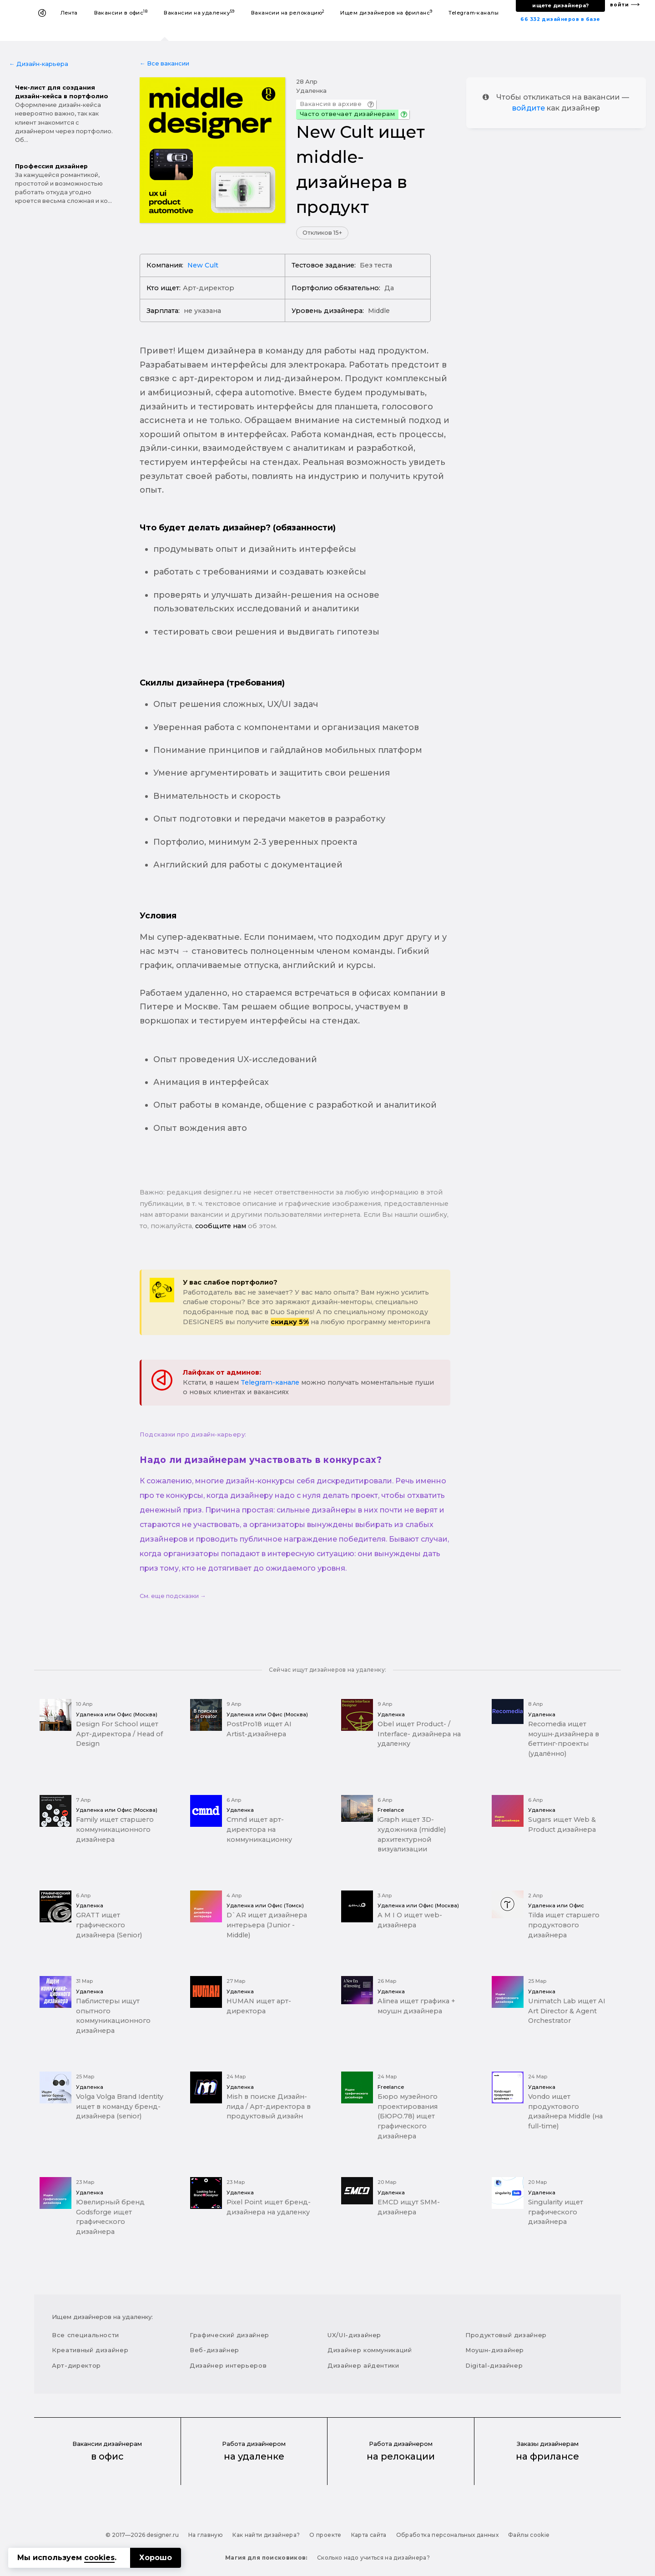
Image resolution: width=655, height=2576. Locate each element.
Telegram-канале (270, 1382)
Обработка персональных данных (447, 2534)
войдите (528, 108)
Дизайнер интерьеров (228, 2365)
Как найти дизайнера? (266, 2534)
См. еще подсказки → (173, 1596)
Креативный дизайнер (90, 2350)
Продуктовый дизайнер (506, 2335)
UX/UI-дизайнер (354, 2335)
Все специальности (85, 2335)
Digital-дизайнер (494, 2365)
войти (619, 5)
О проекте (325, 2534)
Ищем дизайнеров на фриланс (386, 12)
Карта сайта (369, 2534)
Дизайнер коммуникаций (370, 2350)
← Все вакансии (164, 63)
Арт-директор (76, 2365)
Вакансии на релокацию (287, 12)
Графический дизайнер (229, 2335)
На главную (205, 2534)
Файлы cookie (528, 2534)
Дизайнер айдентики (363, 2365)
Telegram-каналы (473, 13)
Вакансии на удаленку (199, 12)
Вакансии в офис (121, 12)
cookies (99, 2557)
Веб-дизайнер (214, 2350)
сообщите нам (220, 1226)
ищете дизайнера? (560, 5)
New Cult (202, 265)
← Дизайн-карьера (38, 63)
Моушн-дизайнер (494, 2350)
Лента (69, 13)
